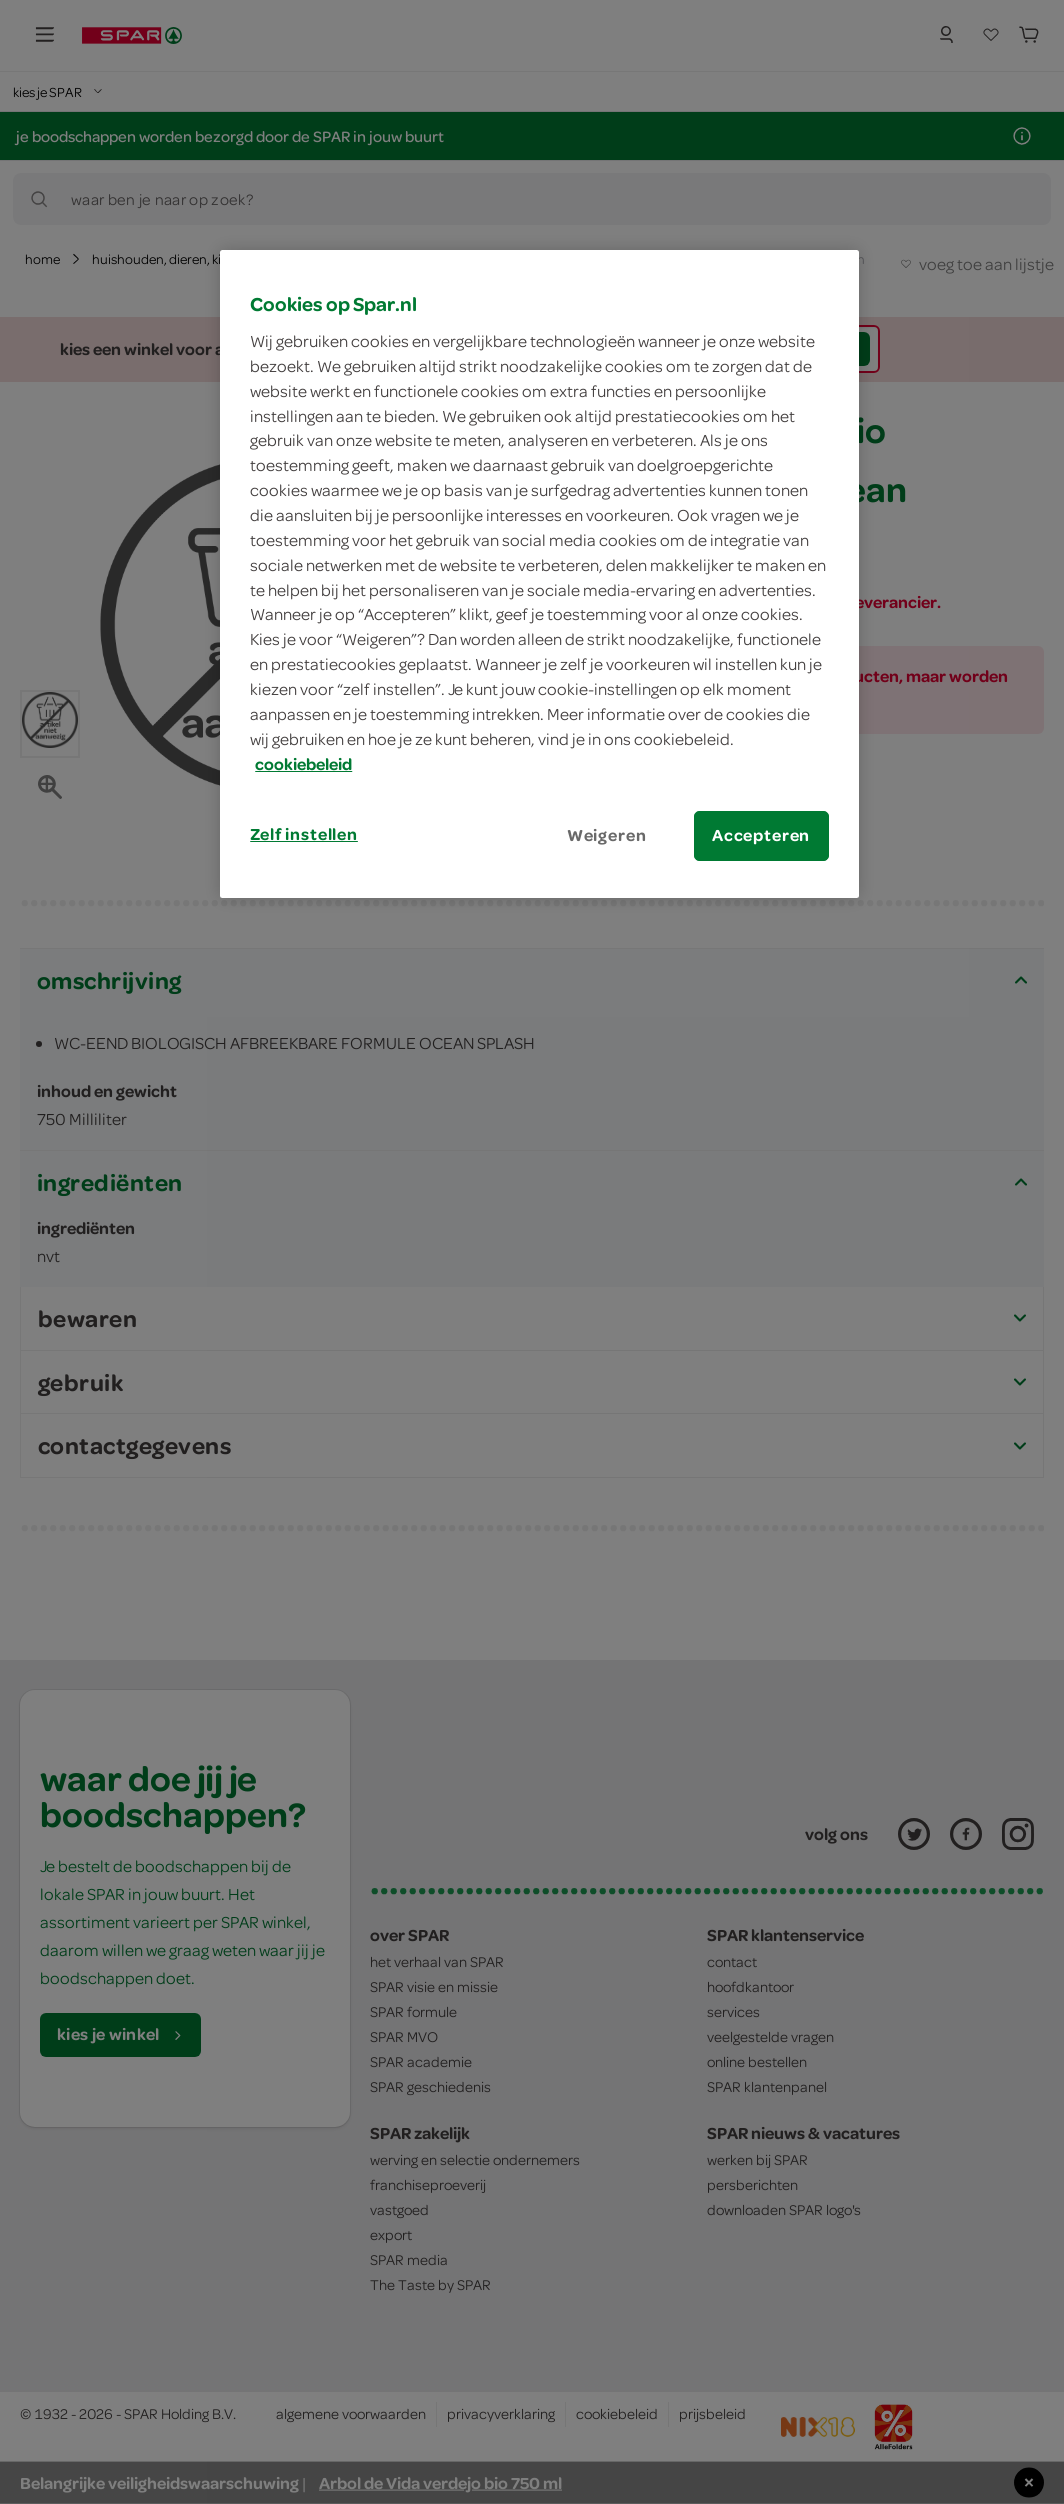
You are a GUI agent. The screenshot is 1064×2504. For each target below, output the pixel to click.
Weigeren (607, 835)
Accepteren (761, 835)
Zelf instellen (304, 834)
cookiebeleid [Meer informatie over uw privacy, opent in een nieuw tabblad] (303, 764)
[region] (539, 573)
